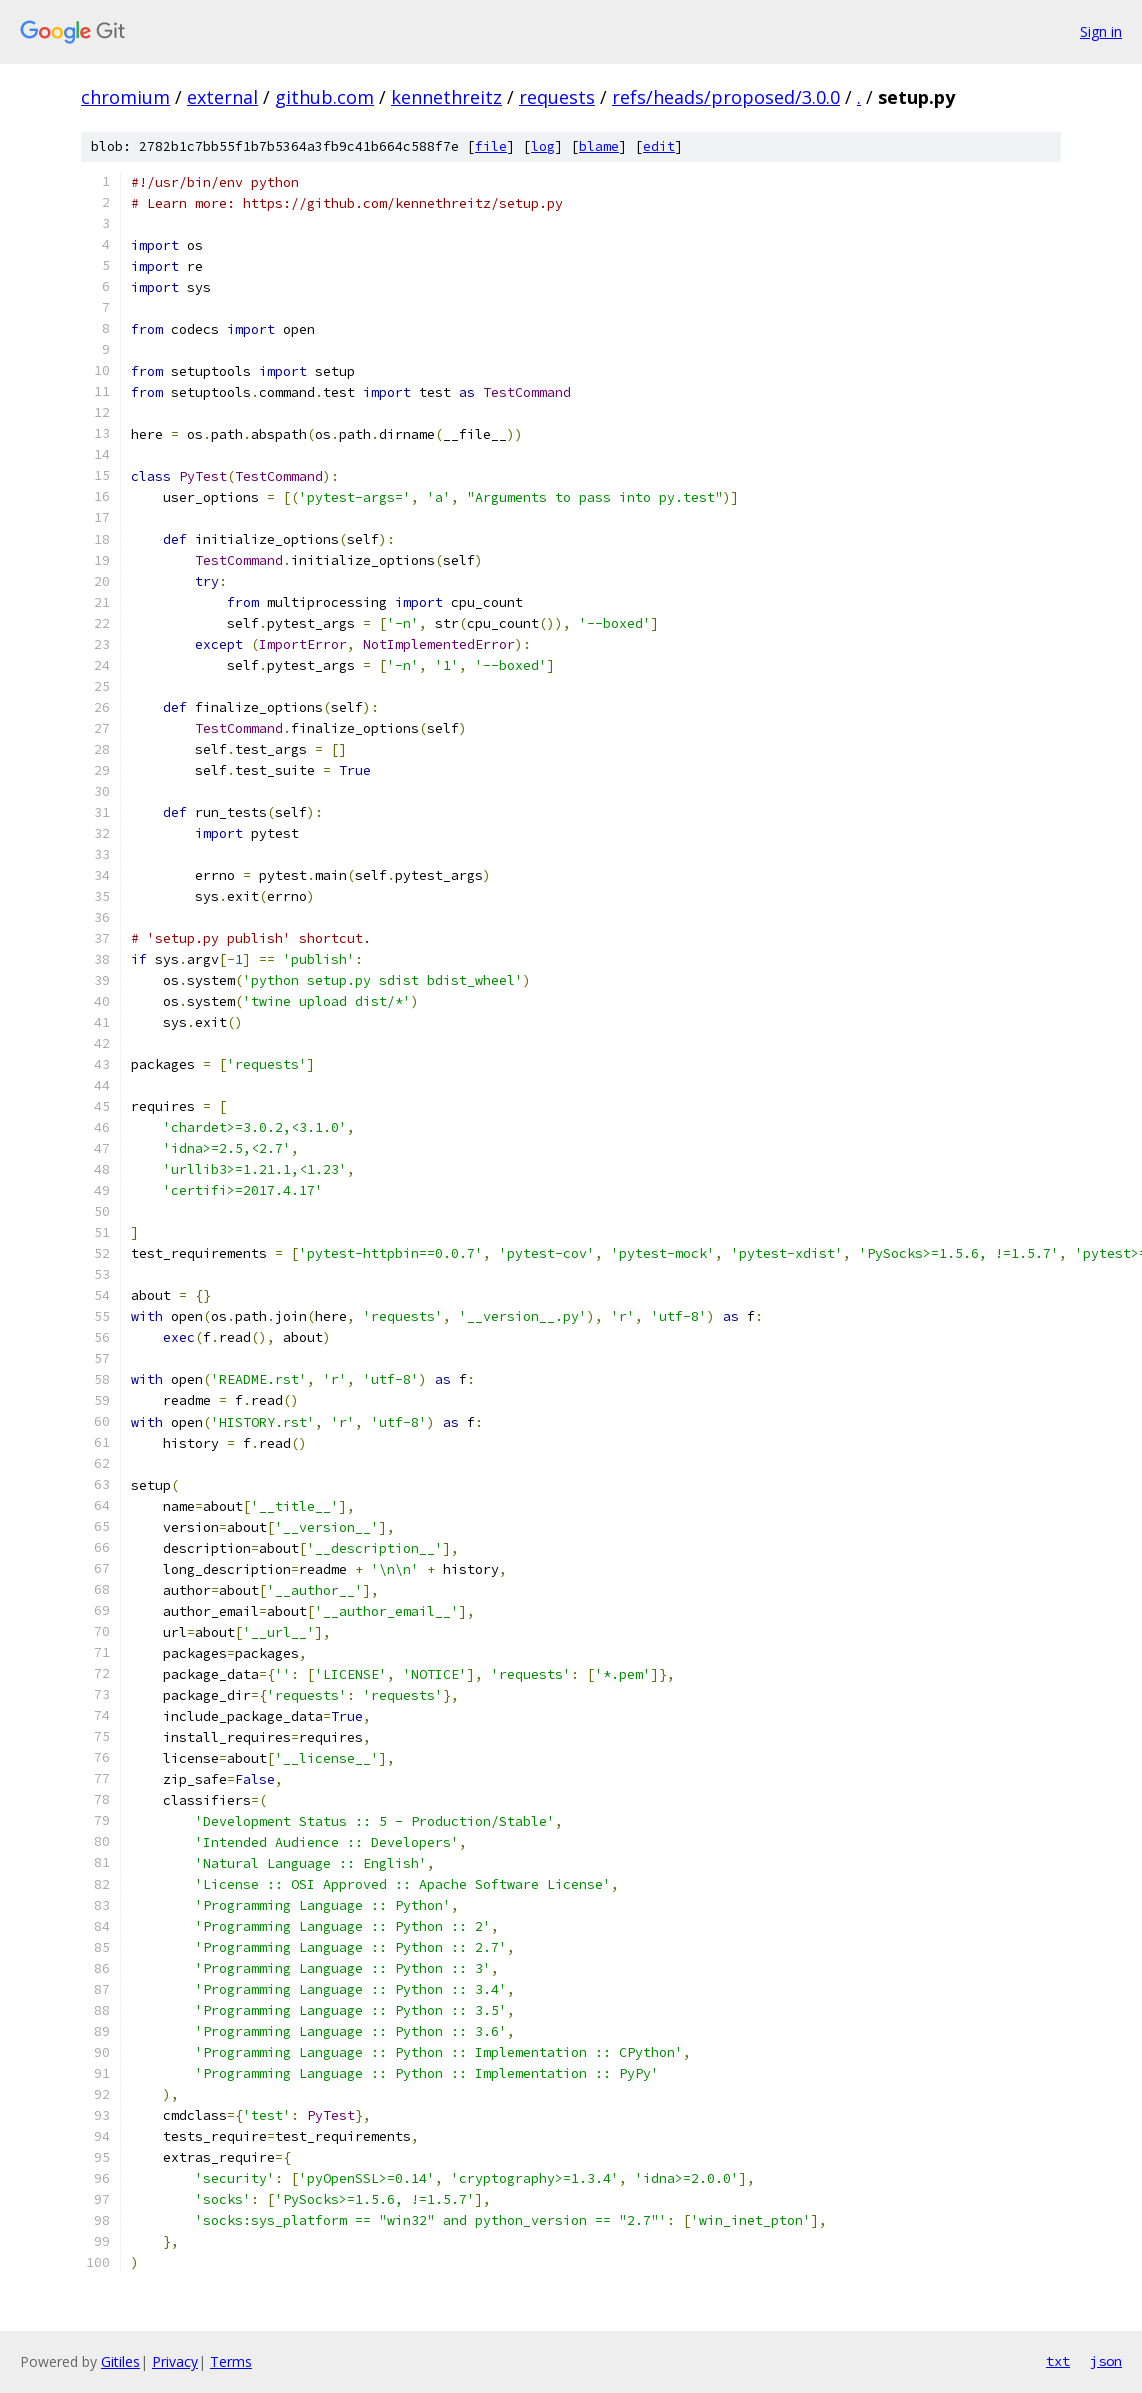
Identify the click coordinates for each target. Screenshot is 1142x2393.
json (1106, 2361)
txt (1058, 2361)
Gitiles (120, 2361)
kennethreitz (446, 97)
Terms (231, 2361)
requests (557, 97)
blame (599, 146)
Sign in (1101, 31)
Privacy (175, 2361)
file (491, 146)
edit (659, 146)
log (543, 146)
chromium (125, 97)
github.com (324, 97)
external (222, 97)
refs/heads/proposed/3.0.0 (726, 97)
